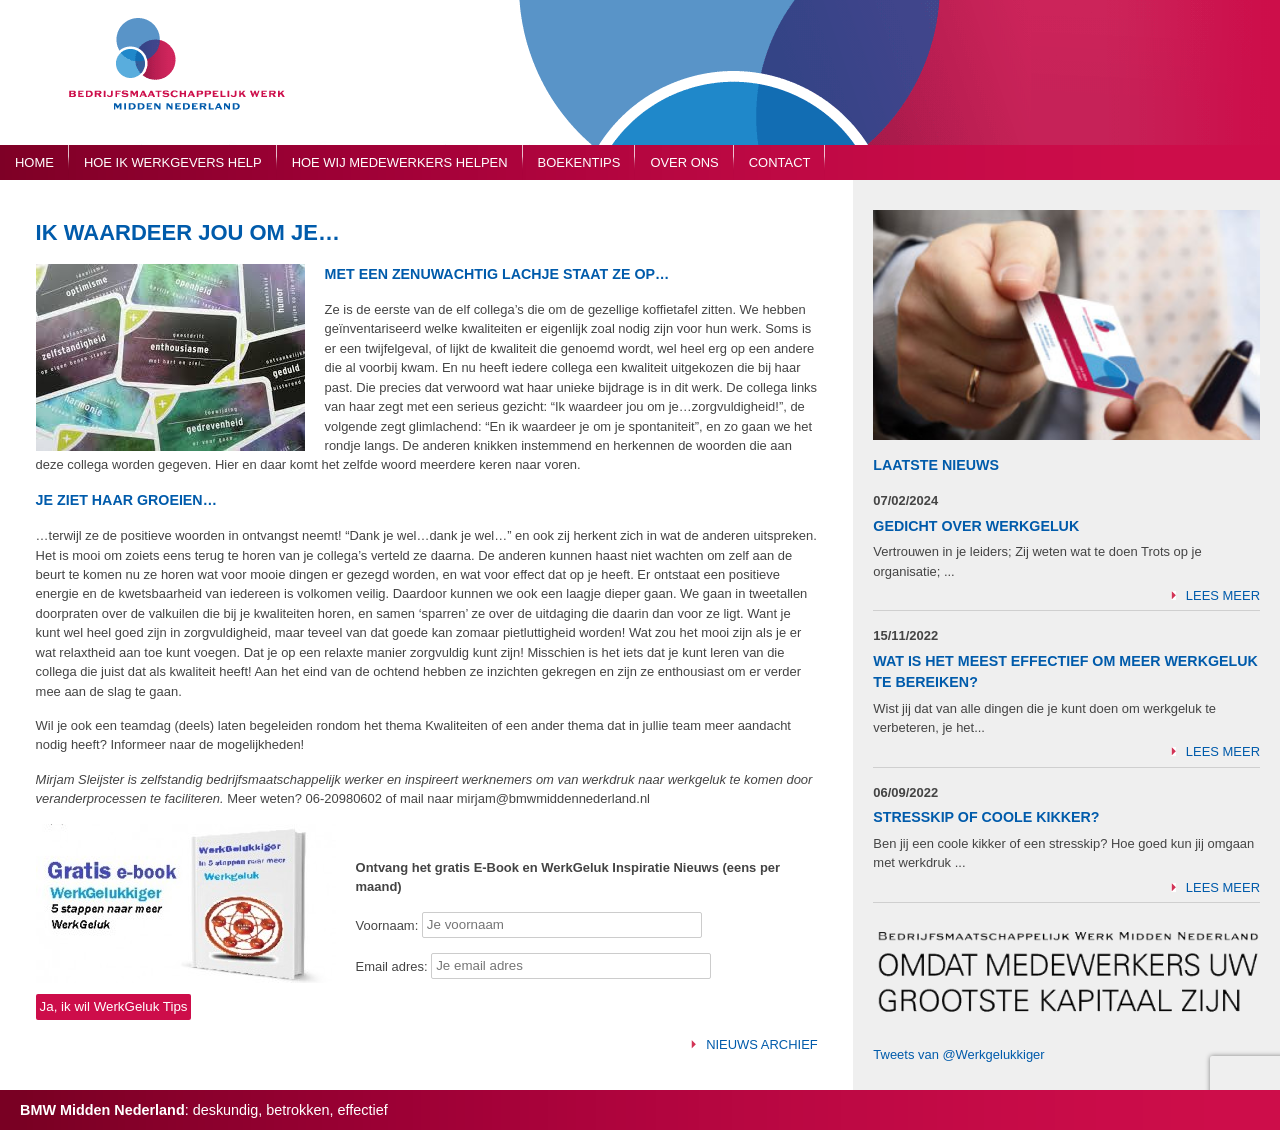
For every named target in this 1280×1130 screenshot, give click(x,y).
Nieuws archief (762, 1044)
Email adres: (394, 965)
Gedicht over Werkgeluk (976, 526)
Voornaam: (387, 924)
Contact (780, 162)
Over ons (684, 162)
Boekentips (579, 162)
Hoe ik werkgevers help (173, 162)
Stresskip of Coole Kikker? (986, 817)
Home (34, 162)
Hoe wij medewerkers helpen (400, 162)
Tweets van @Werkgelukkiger (958, 1054)
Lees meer (1223, 595)
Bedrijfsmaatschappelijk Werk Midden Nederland (185, 82)
